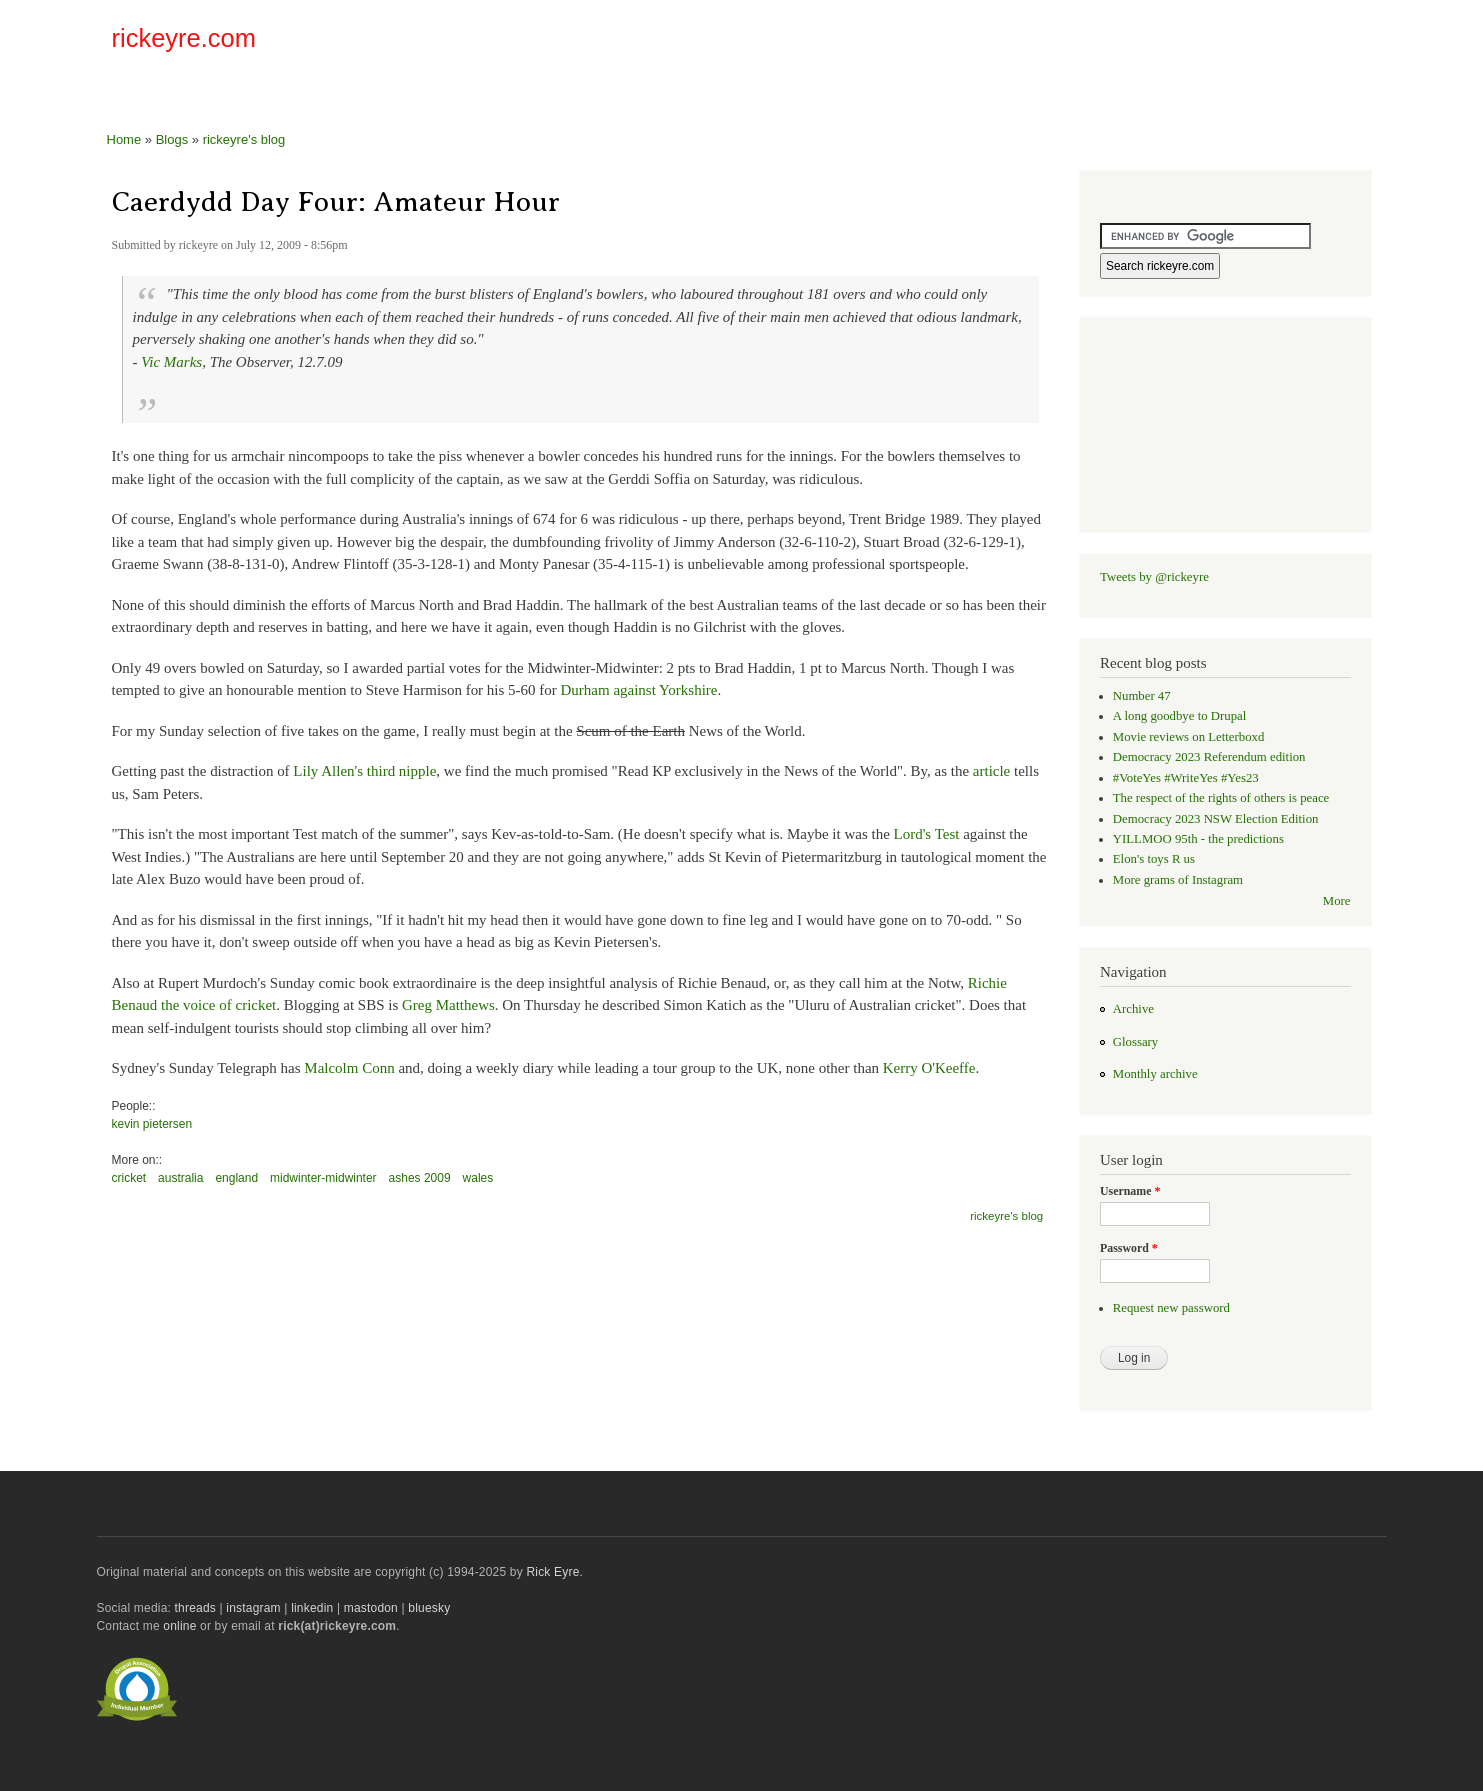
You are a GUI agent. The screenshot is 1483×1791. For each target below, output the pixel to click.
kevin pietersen (152, 1124)
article (991, 771)
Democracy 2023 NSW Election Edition (1216, 819)
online (179, 1626)
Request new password (1171, 1308)
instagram (253, 1608)
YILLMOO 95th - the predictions (1198, 839)
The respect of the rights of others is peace (1221, 798)
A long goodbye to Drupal (1179, 716)
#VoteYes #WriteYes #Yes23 (1186, 778)
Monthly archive (1155, 1074)
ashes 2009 (420, 1178)
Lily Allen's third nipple (364, 771)
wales (478, 1178)
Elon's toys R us (1154, 859)
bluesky (429, 1608)
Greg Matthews (448, 1005)
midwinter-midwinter (323, 1178)
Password (1129, 1248)
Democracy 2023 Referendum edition (1209, 757)
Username (1130, 1191)
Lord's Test (927, 834)
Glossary (1135, 1042)
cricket (129, 1178)
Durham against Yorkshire (639, 690)
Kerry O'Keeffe (929, 1068)
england (236, 1178)
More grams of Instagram (1178, 880)
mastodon (371, 1608)
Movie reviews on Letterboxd (1189, 737)
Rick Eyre (552, 1572)
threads (195, 1608)
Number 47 (1142, 696)
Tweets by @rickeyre (1154, 577)
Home (124, 139)
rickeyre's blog (244, 139)
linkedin (312, 1608)
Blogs (172, 139)
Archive (1133, 1009)
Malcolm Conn (349, 1068)
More (1337, 901)
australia (180, 1178)
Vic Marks (171, 362)
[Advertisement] (1138, 44)
